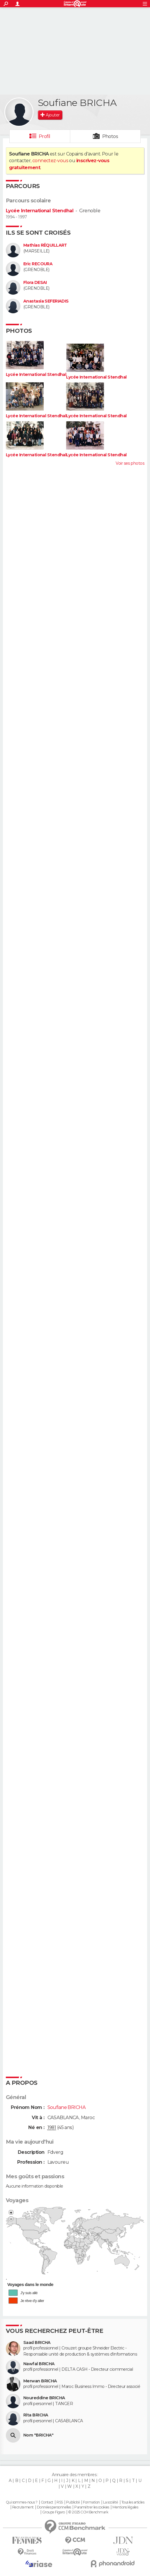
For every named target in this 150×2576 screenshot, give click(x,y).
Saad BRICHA (37, 2342)
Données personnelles (54, 2507)
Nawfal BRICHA (39, 2363)
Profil (44, 136)
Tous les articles (132, 2502)
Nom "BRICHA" (38, 2435)
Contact (47, 2502)
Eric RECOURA (37, 263)
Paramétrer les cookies (91, 2507)
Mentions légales (125, 2507)
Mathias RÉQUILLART (45, 245)
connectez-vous (50, 160)
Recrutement (23, 2507)
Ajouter (52, 115)
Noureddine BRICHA (44, 2397)
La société (110, 2502)
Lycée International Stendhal (39, 210)
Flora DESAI (35, 282)
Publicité (73, 2502)
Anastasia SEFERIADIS (46, 301)
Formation (91, 2502)
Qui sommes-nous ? (21, 2502)
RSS (60, 2502)
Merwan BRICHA (40, 2381)
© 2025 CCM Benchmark (88, 2512)
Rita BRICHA (35, 2415)
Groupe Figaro (53, 2512)
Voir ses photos (130, 463)
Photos (110, 136)
